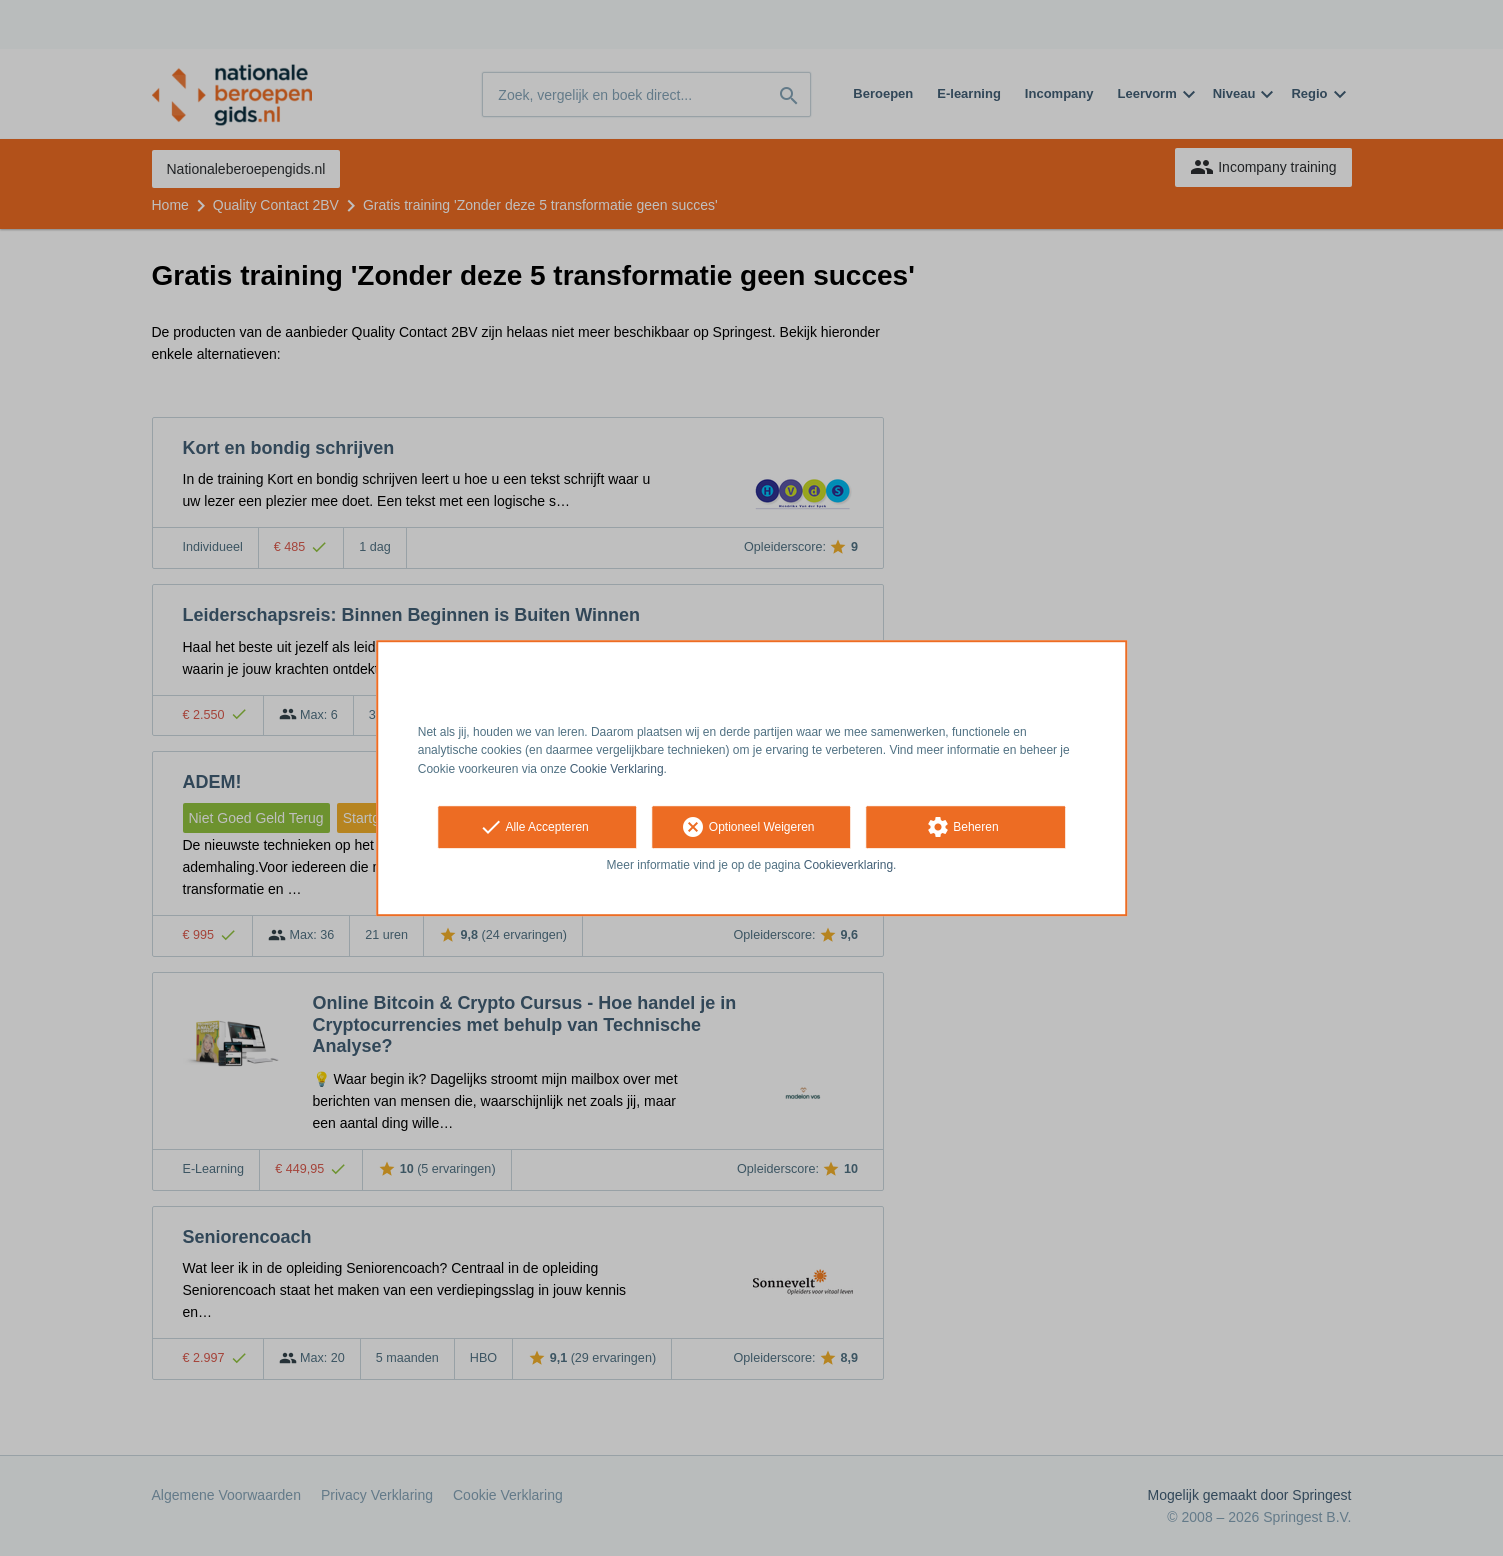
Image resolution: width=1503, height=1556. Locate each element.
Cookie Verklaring (617, 769)
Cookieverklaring (848, 865)
